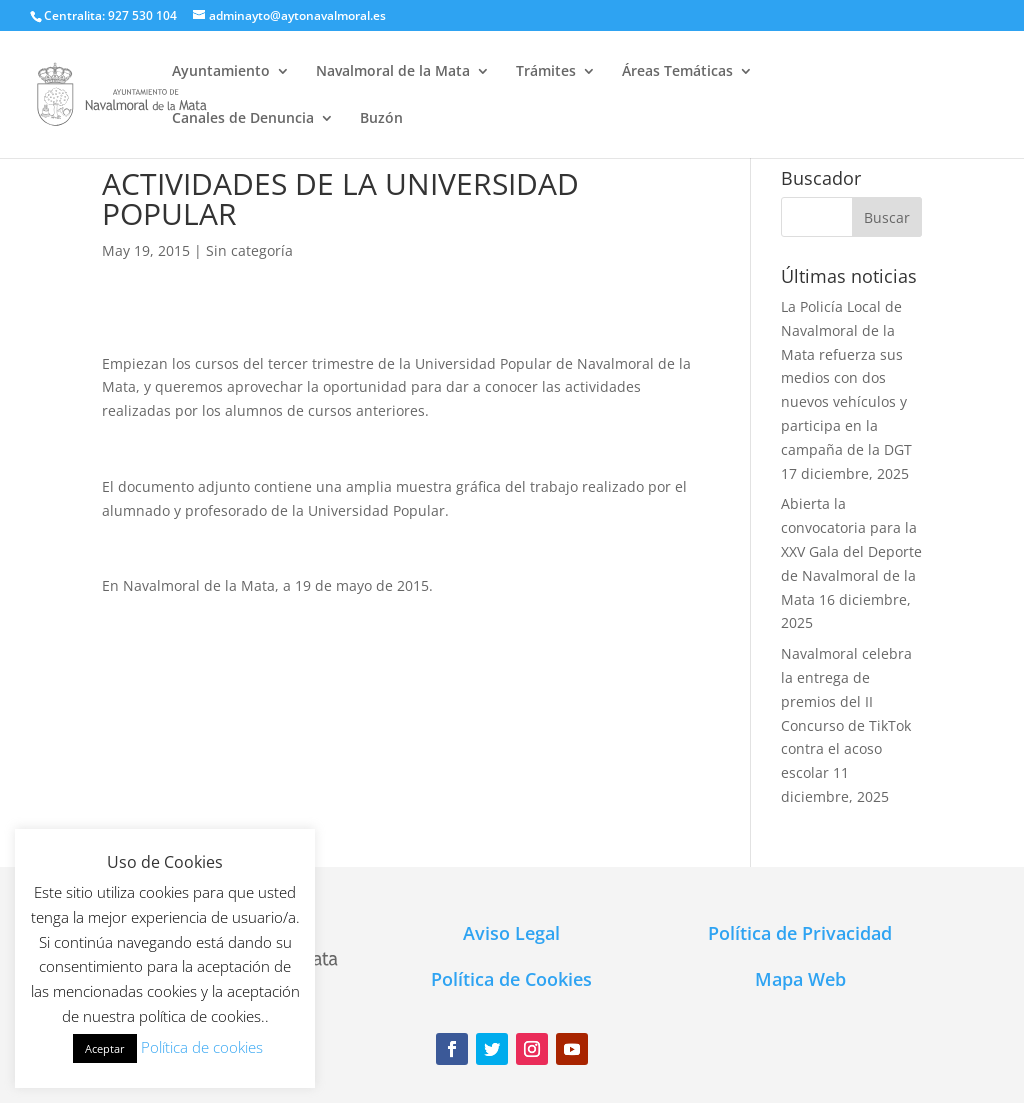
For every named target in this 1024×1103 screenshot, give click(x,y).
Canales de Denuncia (243, 119)
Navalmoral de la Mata (393, 72)
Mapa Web (800, 979)
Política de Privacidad (800, 933)
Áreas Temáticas (677, 72)
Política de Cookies (511, 979)
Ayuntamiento (221, 72)
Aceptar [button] (105, 1048)
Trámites (546, 72)
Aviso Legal (511, 933)
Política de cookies (202, 1047)
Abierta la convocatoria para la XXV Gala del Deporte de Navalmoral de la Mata (851, 551)
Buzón (381, 119)
